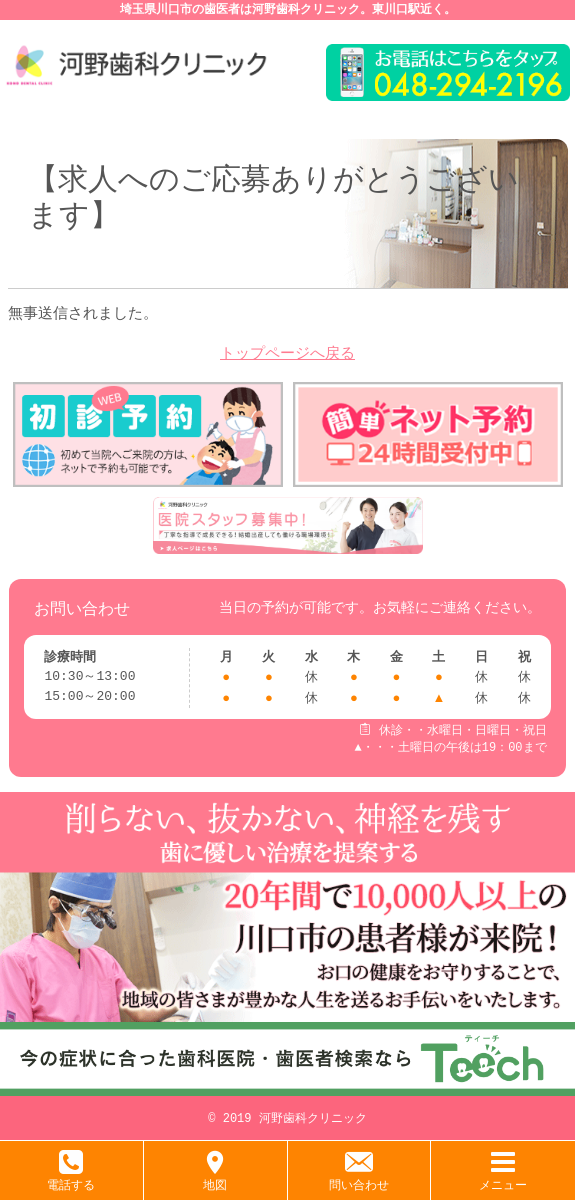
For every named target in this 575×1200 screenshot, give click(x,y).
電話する (71, 1177)
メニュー (503, 1177)
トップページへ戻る (287, 355)
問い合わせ (359, 1177)
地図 (215, 1177)
